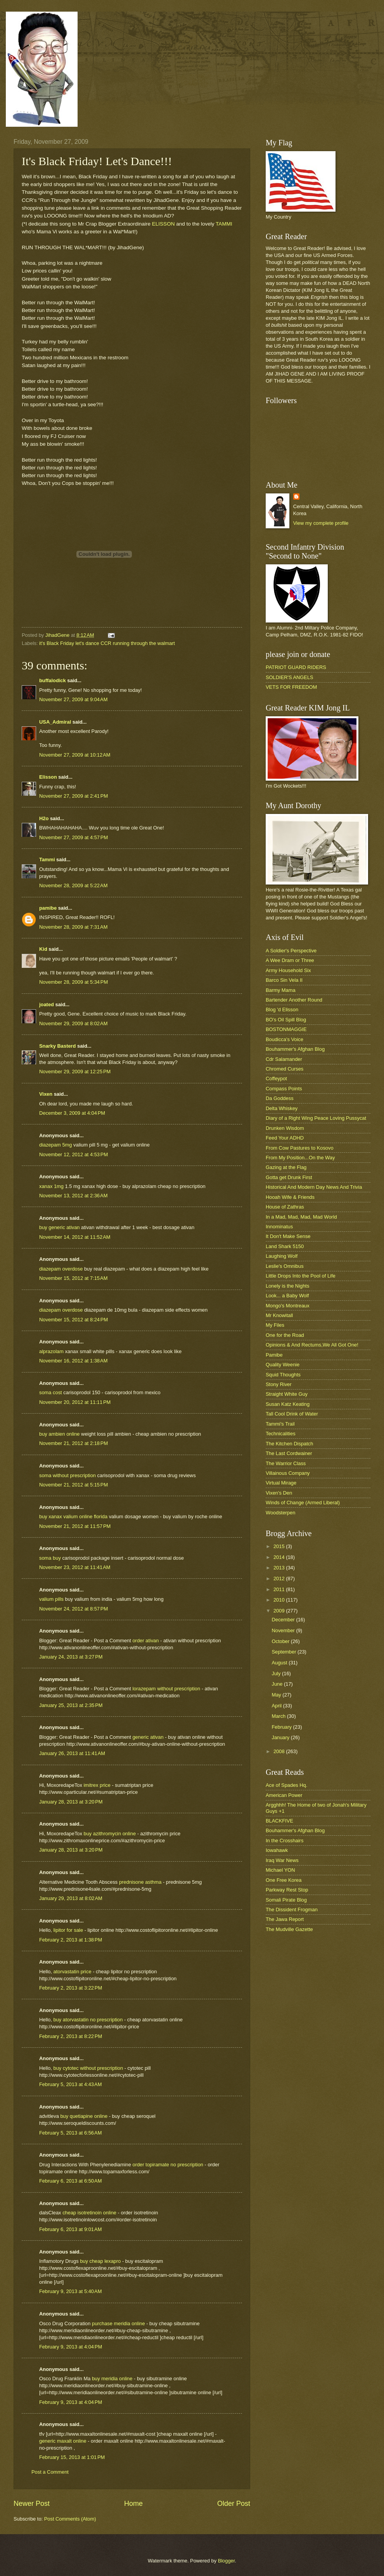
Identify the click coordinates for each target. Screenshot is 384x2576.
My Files (275, 1325)
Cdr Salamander (284, 1059)
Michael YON (280, 1870)
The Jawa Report (285, 1919)
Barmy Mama (281, 990)
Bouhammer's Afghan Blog (295, 1049)
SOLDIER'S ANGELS (289, 677)
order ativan (146, 1640)
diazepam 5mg (55, 1145)
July (277, 1673)
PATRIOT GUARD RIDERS (296, 667)
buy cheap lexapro (101, 2261)
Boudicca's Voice (284, 1039)
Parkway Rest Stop (287, 1890)
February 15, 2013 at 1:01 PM (72, 2457)
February (282, 1727)
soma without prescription (67, 1475)
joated (46, 1004)
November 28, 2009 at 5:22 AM (73, 885)
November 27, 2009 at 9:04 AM (73, 699)
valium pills (51, 1599)
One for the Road (285, 1335)
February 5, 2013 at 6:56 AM (70, 2133)
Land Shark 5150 (285, 1246)
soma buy (50, 1558)
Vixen (45, 1094)
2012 (279, 1578)
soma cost (50, 1392)
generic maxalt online (63, 2441)
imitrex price (98, 1785)
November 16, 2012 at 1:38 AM (73, 1361)
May (277, 1695)
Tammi (47, 859)
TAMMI (224, 224)
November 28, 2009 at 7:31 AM (73, 927)
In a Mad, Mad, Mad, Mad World (301, 1217)
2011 (279, 1589)
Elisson (48, 777)
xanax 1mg (51, 1186)
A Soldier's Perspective (291, 950)
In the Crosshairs (284, 1840)
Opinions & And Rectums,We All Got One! (312, 1345)
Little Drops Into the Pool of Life (301, 1276)
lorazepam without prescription (166, 1688)
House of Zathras (285, 1207)
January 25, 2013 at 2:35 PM (71, 1705)
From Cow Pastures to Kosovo (300, 1148)
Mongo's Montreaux (288, 1306)
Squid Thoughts (283, 1375)
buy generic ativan (59, 1227)
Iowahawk (277, 1850)
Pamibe (274, 1355)
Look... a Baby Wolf (287, 1295)
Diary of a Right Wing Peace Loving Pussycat (316, 1118)
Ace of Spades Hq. (286, 1785)
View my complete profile (321, 523)
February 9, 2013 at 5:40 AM (70, 2291)
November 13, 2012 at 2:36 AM (73, 1195)
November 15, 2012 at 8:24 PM (73, 1319)
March (279, 1716)
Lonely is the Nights (287, 1286)
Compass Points (284, 1088)
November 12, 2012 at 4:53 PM (73, 1154)
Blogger (226, 2561)
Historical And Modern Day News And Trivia (314, 1187)
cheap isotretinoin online (90, 2213)
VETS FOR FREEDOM (291, 687)
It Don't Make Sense (288, 1236)
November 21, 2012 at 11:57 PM (75, 1526)
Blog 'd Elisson (282, 1009)
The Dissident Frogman (292, 1909)
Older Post (233, 2503)
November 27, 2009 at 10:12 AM (75, 755)
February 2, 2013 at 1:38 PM (70, 1940)
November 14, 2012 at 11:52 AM (75, 1237)
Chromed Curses (284, 1069)
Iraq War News (282, 1860)
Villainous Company (288, 1473)
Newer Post (32, 2503)
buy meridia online (113, 2378)
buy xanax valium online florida (73, 1516)
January (281, 1737)
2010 (279, 1600)
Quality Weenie (282, 1364)
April (277, 1706)
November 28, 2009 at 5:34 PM (73, 982)
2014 (279, 1557)
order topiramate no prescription (168, 2164)
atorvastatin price (73, 1971)
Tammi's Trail (280, 1424)
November (284, 1630)
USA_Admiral (55, 722)
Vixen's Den (279, 1493)
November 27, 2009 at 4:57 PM (73, 837)
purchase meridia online (119, 2323)
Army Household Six (288, 970)
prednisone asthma (141, 1882)
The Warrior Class (286, 1463)
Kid (43, 949)
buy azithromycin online (110, 1833)
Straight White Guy (287, 1394)
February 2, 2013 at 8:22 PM (70, 2036)
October (281, 1641)
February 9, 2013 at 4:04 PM (70, 2347)
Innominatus (279, 1226)
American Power (284, 1795)
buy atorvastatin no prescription (89, 2020)
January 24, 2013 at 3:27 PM (71, 1657)
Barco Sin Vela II (284, 980)
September (285, 1652)
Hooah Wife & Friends (290, 1197)
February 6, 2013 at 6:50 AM (70, 2181)
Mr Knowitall (279, 1315)
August (280, 1663)
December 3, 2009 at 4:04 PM (72, 1113)
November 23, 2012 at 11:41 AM (75, 1567)
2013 (279, 1568)
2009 (279, 1611)
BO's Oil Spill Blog (286, 1019)
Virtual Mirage (281, 1483)
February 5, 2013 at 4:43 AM (70, 2084)
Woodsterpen (280, 1513)
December (284, 1620)
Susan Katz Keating (288, 1404)
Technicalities (281, 1433)
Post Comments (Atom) (70, 2519)
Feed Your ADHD (285, 1138)
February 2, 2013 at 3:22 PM (70, 1988)
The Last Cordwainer (289, 1453)
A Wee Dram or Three (290, 960)
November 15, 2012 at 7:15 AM (73, 1278)
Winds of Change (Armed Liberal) (303, 1502)
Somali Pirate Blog (286, 1900)
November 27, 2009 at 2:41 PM (73, 796)
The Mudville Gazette (289, 1929)
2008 (279, 1751)
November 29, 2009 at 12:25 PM (75, 1071)
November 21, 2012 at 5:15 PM (73, 1485)
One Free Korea (283, 1880)
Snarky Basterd (57, 1046)
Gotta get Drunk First (289, 1177)
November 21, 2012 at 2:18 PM (73, 1443)
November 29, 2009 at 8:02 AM (73, 1023)
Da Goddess (280, 1098)
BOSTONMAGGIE (286, 1029)
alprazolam (51, 1351)
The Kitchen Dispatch (289, 1444)
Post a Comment (50, 2472)
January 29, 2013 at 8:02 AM (70, 1898)
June (278, 1684)
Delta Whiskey (282, 1108)
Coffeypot (276, 1078)
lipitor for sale (69, 1930)
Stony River (279, 1384)
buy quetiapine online (84, 2116)
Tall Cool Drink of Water (292, 1414)
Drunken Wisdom (285, 1128)
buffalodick (52, 680)
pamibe (48, 908)
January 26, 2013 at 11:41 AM (72, 1753)
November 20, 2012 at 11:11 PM (75, 1402)
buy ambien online (59, 1434)
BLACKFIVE (279, 1821)
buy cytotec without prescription (89, 2068)
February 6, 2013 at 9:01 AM (70, 2229)
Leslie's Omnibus (285, 1266)
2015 (279, 1546)
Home (133, 2503)
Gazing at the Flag (286, 1167)
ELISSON (163, 224)
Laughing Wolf (282, 1256)
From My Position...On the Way (300, 1157)
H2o (43, 818)
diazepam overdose (61, 1269)
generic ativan (148, 1737)
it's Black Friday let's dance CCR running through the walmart (107, 643)
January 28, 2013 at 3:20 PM (71, 1802)
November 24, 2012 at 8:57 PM (73, 1609)
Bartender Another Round (294, 1000)
